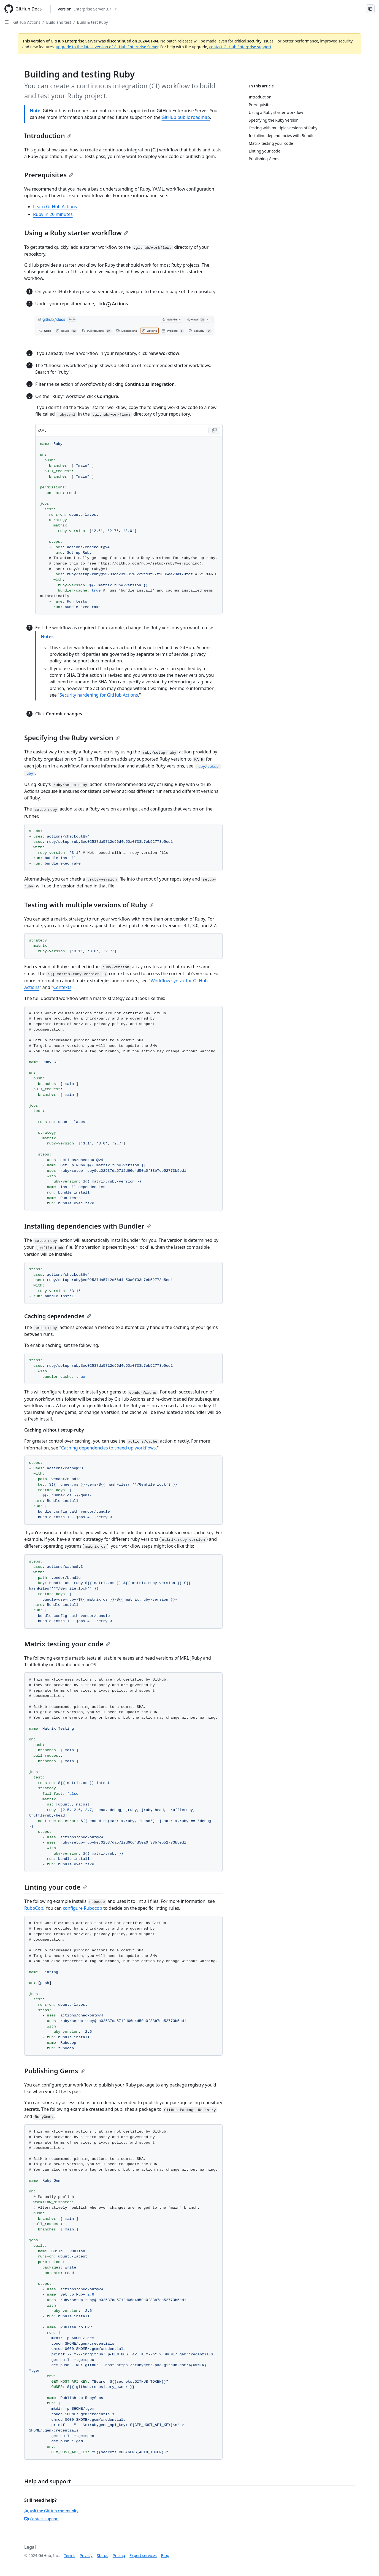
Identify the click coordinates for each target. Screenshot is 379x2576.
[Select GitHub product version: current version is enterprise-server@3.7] (87, 9)
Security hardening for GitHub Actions (98, 695)
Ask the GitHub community (51, 2510)
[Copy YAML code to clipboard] (214, 430)
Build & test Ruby (92, 22)
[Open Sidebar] (6, 22)
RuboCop (33, 1908)
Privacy (86, 2555)
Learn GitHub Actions (55, 207)
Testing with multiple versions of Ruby (89, 904)
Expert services (143, 2555)
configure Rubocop (82, 1908)
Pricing (119, 2555)
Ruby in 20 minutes (53, 214)
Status (102, 2555)
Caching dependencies (57, 1316)
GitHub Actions (26, 22)
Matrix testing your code (67, 1643)
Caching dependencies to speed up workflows (108, 1448)
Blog (165, 2555)
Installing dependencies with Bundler (87, 1226)
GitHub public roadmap (186, 117)
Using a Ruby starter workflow (76, 232)
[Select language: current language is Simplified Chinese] (370, 8)
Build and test (58, 22)
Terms (69, 2555)
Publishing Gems (54, 2070)
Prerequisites (48, 174)
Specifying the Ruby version (72, 737)
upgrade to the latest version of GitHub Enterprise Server (107, 46)
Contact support (41, 2518)
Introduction (48, 135)
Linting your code (55, 1887)
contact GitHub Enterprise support (240, 46)
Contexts (62, 987)
